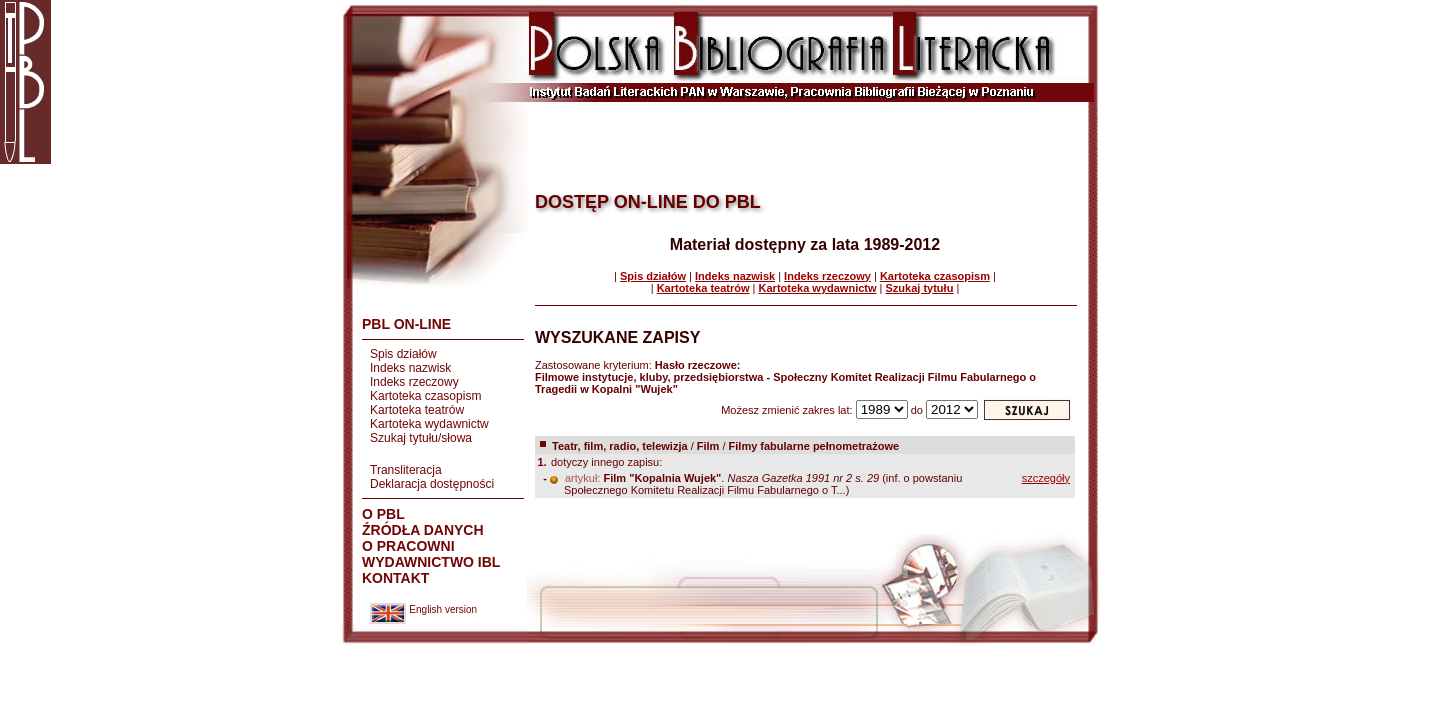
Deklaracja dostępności (432, 484)
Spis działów (403, 354)
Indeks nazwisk (410, 368)
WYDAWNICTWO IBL (431, 562)
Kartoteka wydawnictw (429, 424)
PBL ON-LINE (406, 324)
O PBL (383, 514)
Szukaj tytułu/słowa (421, 438)
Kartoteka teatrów (417, 410)
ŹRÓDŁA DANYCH (423, 530)
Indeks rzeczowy (414, 382)
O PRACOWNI (408, 546)
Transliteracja (406, 470)
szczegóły (1046, 478)
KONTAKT (395, 578)
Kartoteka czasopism (425, 396)
